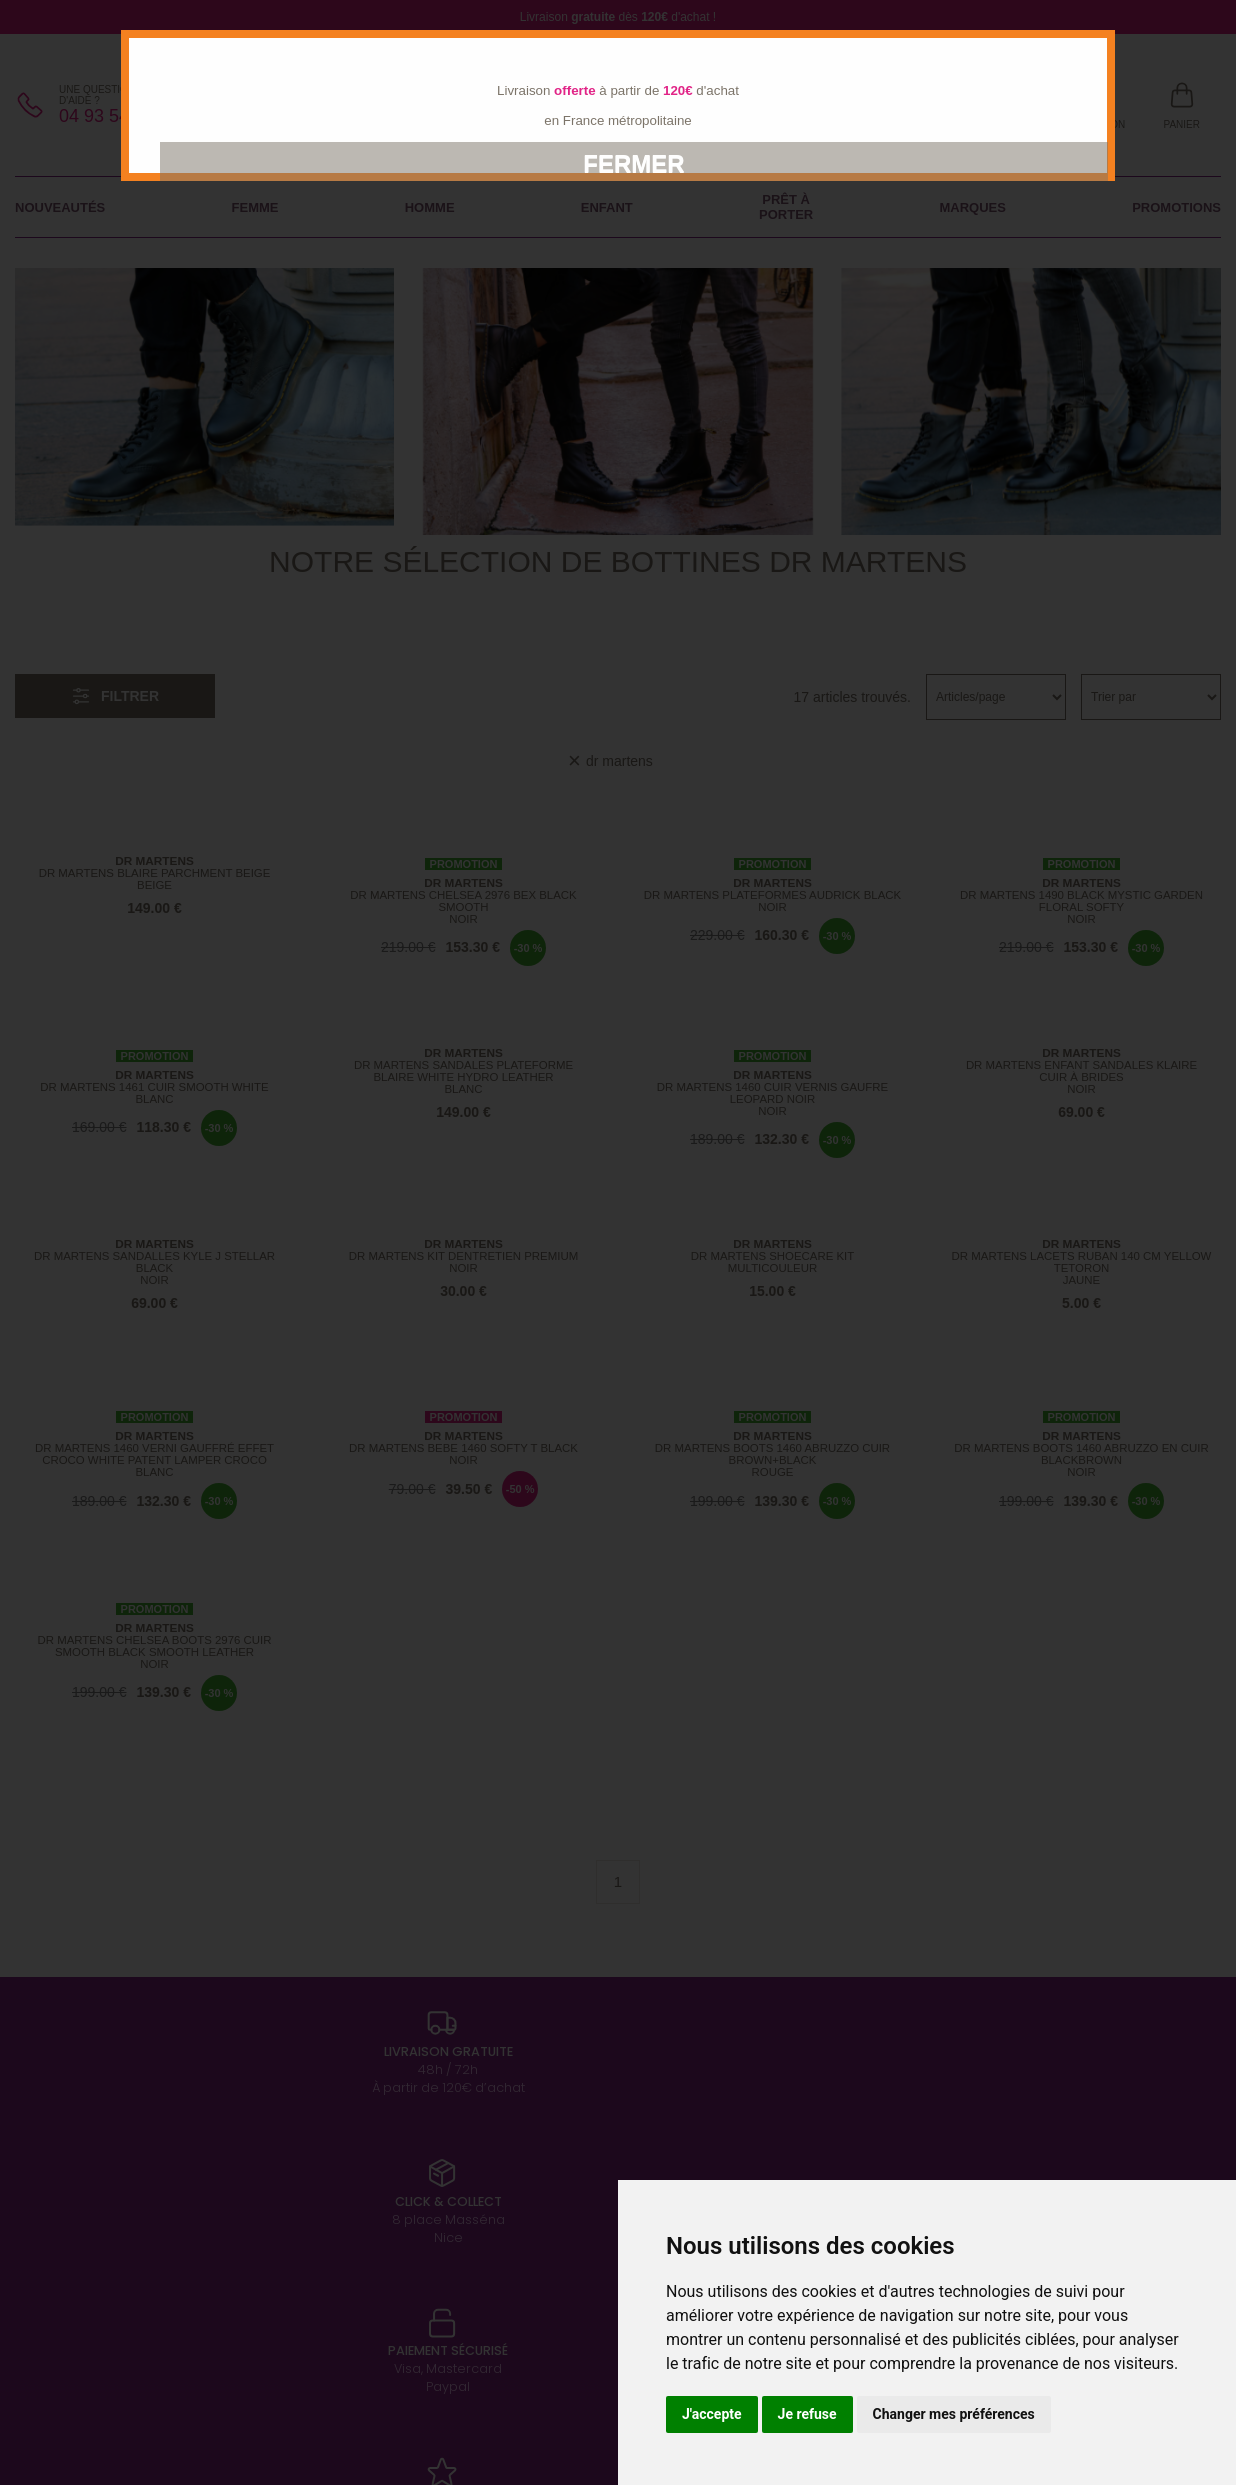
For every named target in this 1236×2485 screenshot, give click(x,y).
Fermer (633, 163)
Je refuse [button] (807, 2414)
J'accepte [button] (712, 2414)
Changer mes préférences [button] (954, 2414)
